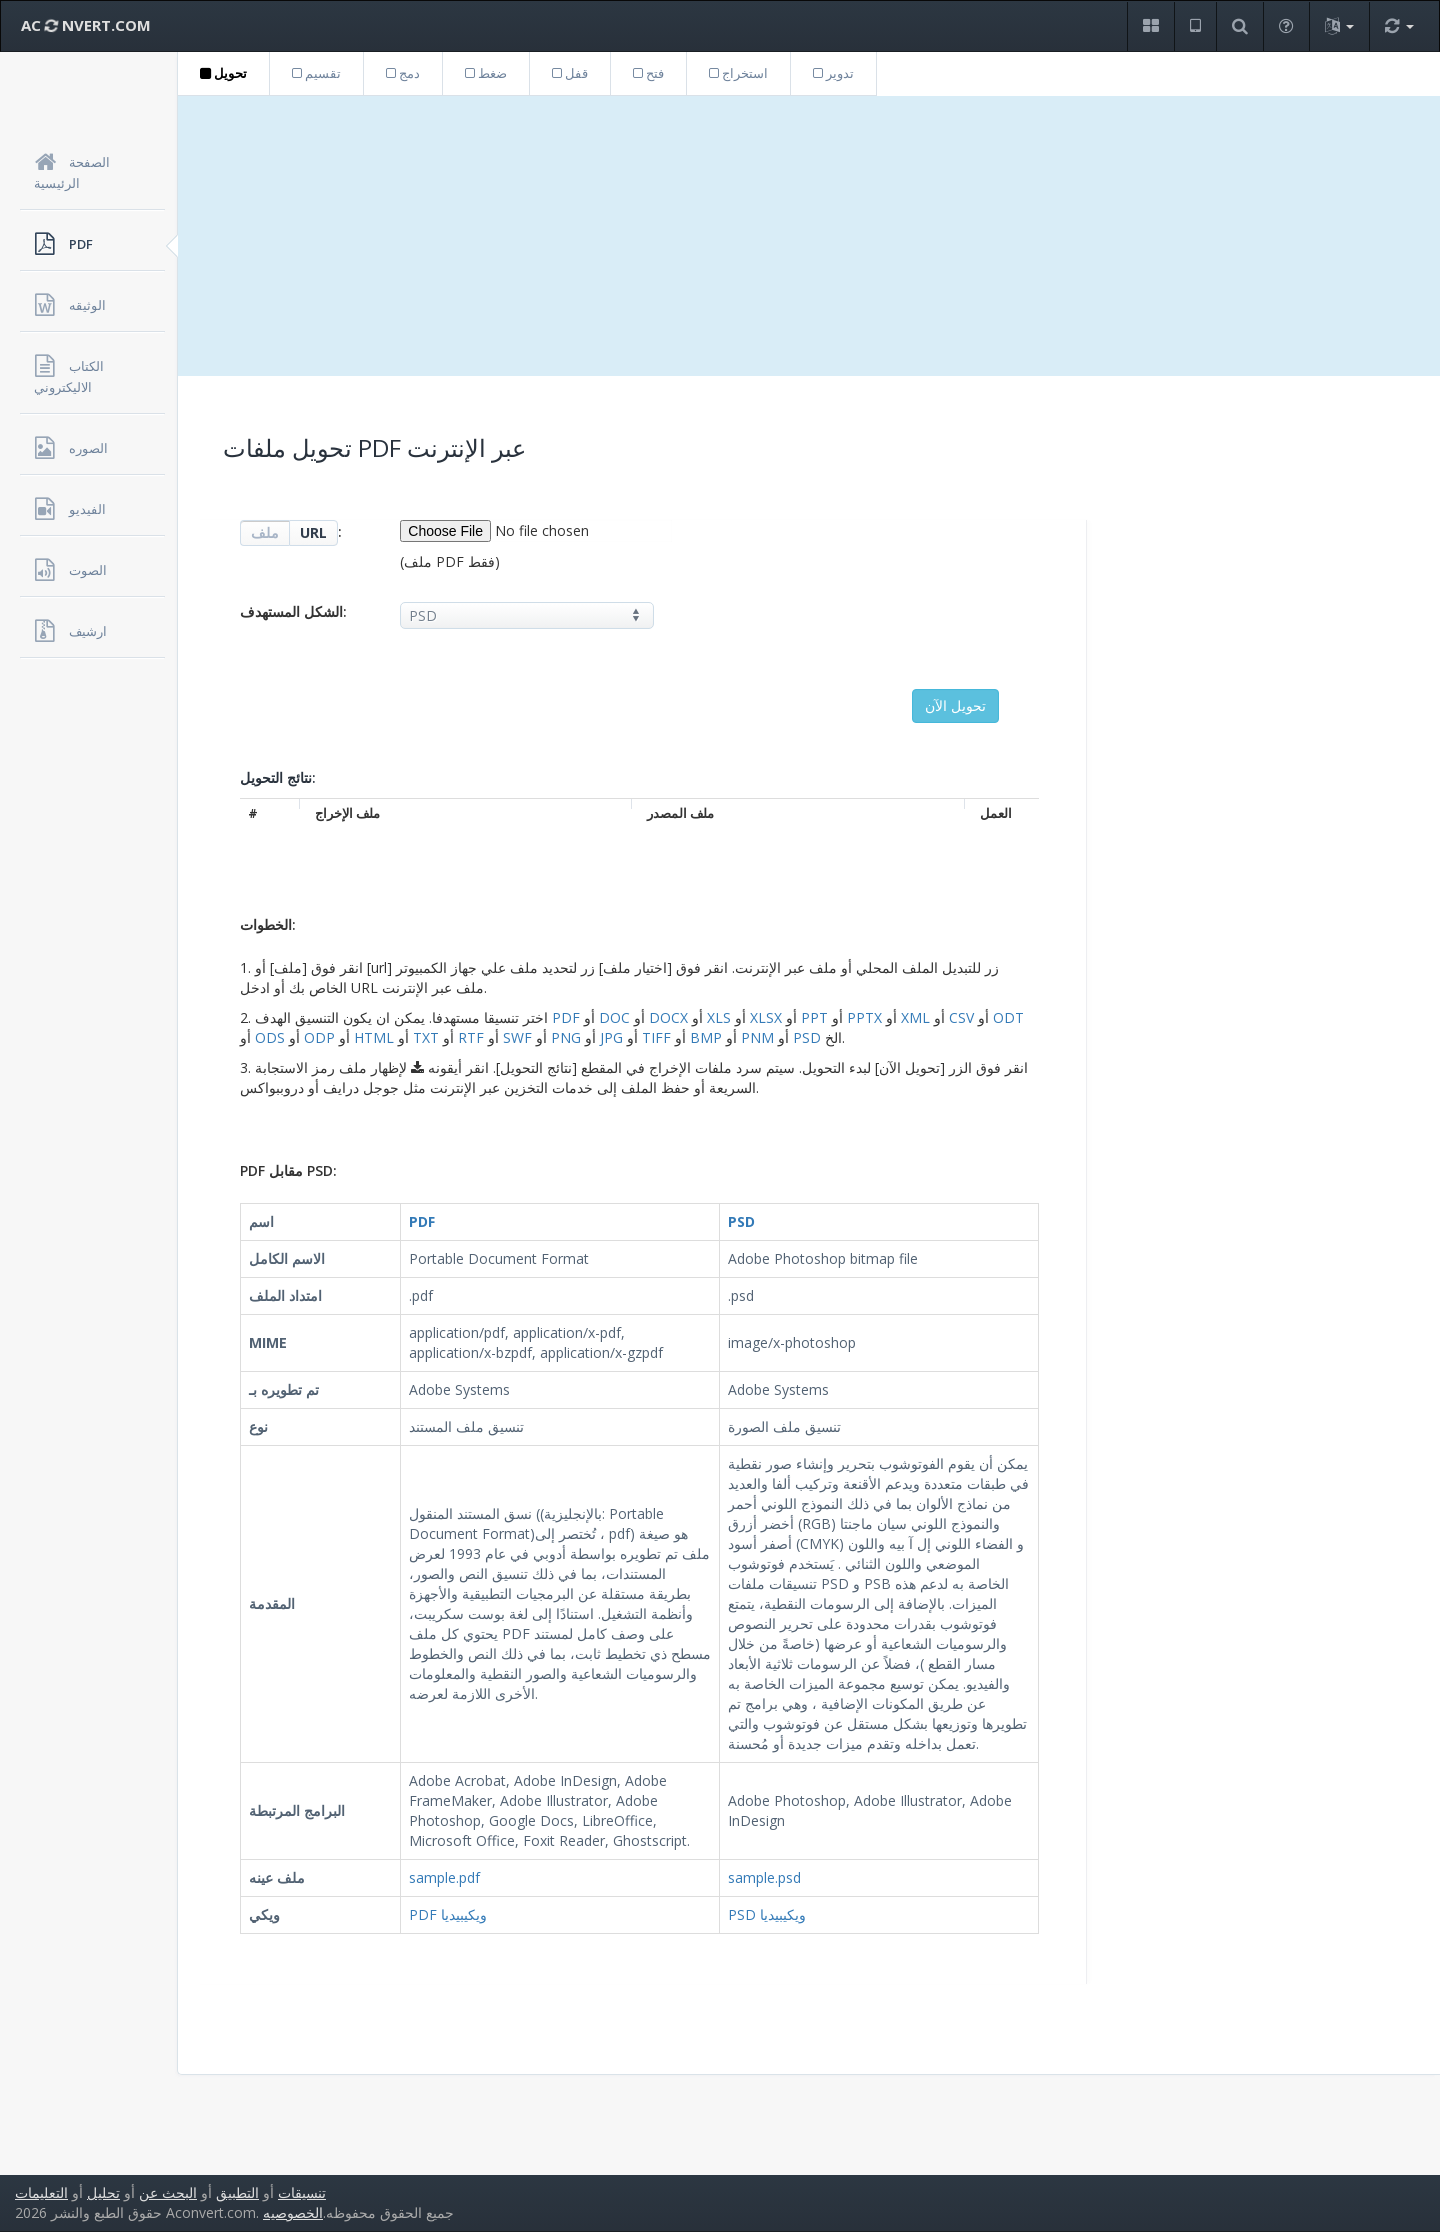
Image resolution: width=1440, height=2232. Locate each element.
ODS (270, 1037)
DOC (614, 1017)
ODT (1008, 1017)
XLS (719, 1017)
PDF (566, 1017)
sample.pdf (444, 1877)
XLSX (766, 1017)
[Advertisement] (809, 236)
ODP (319, 1037)
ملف (265, 532)
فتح (648, 73)
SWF (517, 1037)
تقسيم (316, 73)
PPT (814, 1017)
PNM (757, 1037)
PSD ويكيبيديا (767, 1914)
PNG (566, 1037)
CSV (961, 1017)
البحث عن (168, 2192)
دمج (403, 73)
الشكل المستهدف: (293, 611)
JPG (611, 1037)
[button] (1150, 26)
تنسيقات (302, 2192)
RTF (471, 1037)
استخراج (738, 73)
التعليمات (41, 2192)
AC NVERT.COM (86, 25)
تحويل (223, 73)
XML (915, 1017)
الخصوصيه (293, 2212)
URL (313, 532)
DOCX (668, 1017)
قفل (570, 73)
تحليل (103, 2192)
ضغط (486, 73)
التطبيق (237, 2192)
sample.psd (764, 1877)
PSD (807, 1037)
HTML (374, 1037)
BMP (706, 1037)
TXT (426, 1037)
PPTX (864, 1017)
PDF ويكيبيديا (448, 1914)
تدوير (833, 73)
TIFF (656, 1037)
